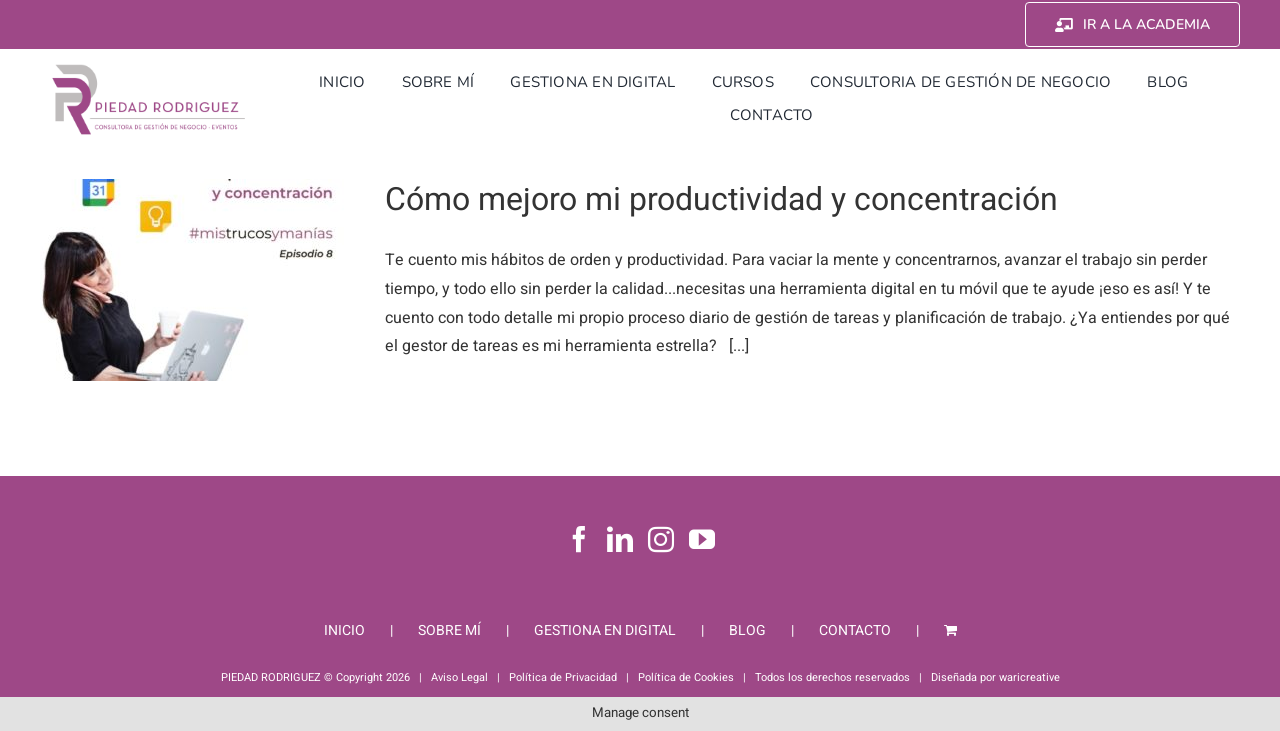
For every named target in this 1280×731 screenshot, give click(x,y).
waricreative (1029, 677)
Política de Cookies (686, 677)
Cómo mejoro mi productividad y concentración (721, 199)
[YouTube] (702, 539)
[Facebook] (579, 539)
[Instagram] (661, 539)
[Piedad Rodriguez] (149, 69)
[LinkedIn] (620, 539)
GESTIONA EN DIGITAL (605, 630)
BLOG (747, 630)
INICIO (344, 630)
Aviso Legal (459, 677)
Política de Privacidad (563, 677)
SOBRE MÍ (449, 630)
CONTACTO (855, 630)
